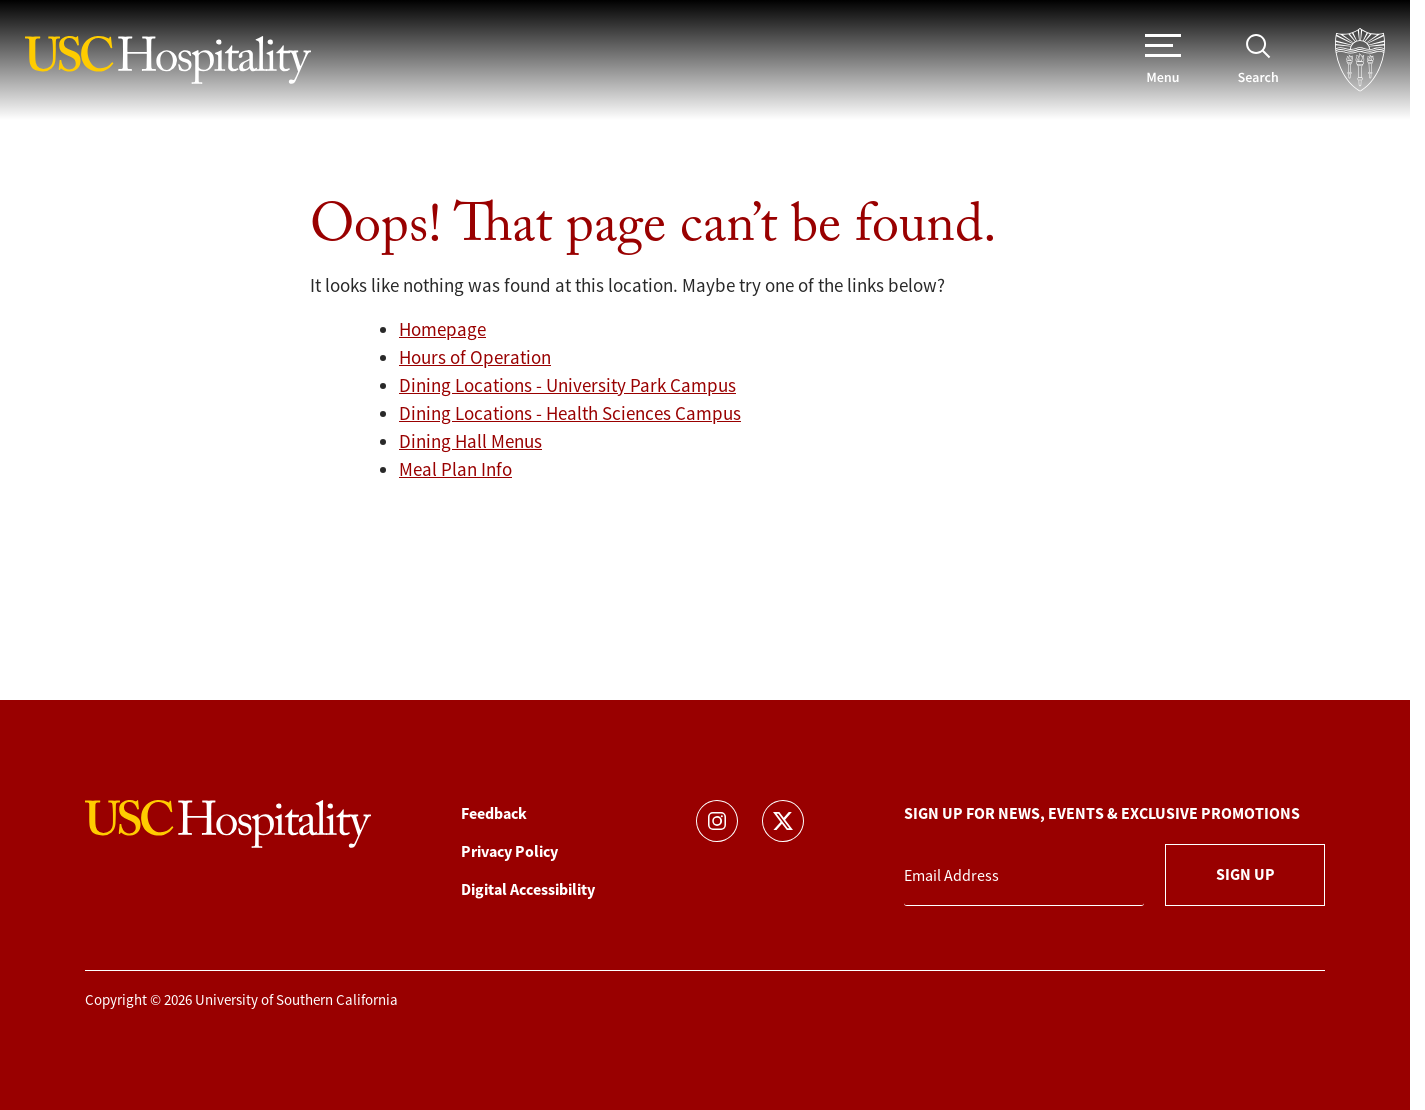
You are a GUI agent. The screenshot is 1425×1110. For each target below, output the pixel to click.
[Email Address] (1024, 876)
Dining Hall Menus (470, 442)
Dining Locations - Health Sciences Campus (570, 414)
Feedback (494, 813)
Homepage (442, 330)
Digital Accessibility (528, 889)
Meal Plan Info (455, 470)
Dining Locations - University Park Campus (567, 386)
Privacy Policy (509, 851)
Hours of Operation (475, 358)
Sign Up (1245, 874)
